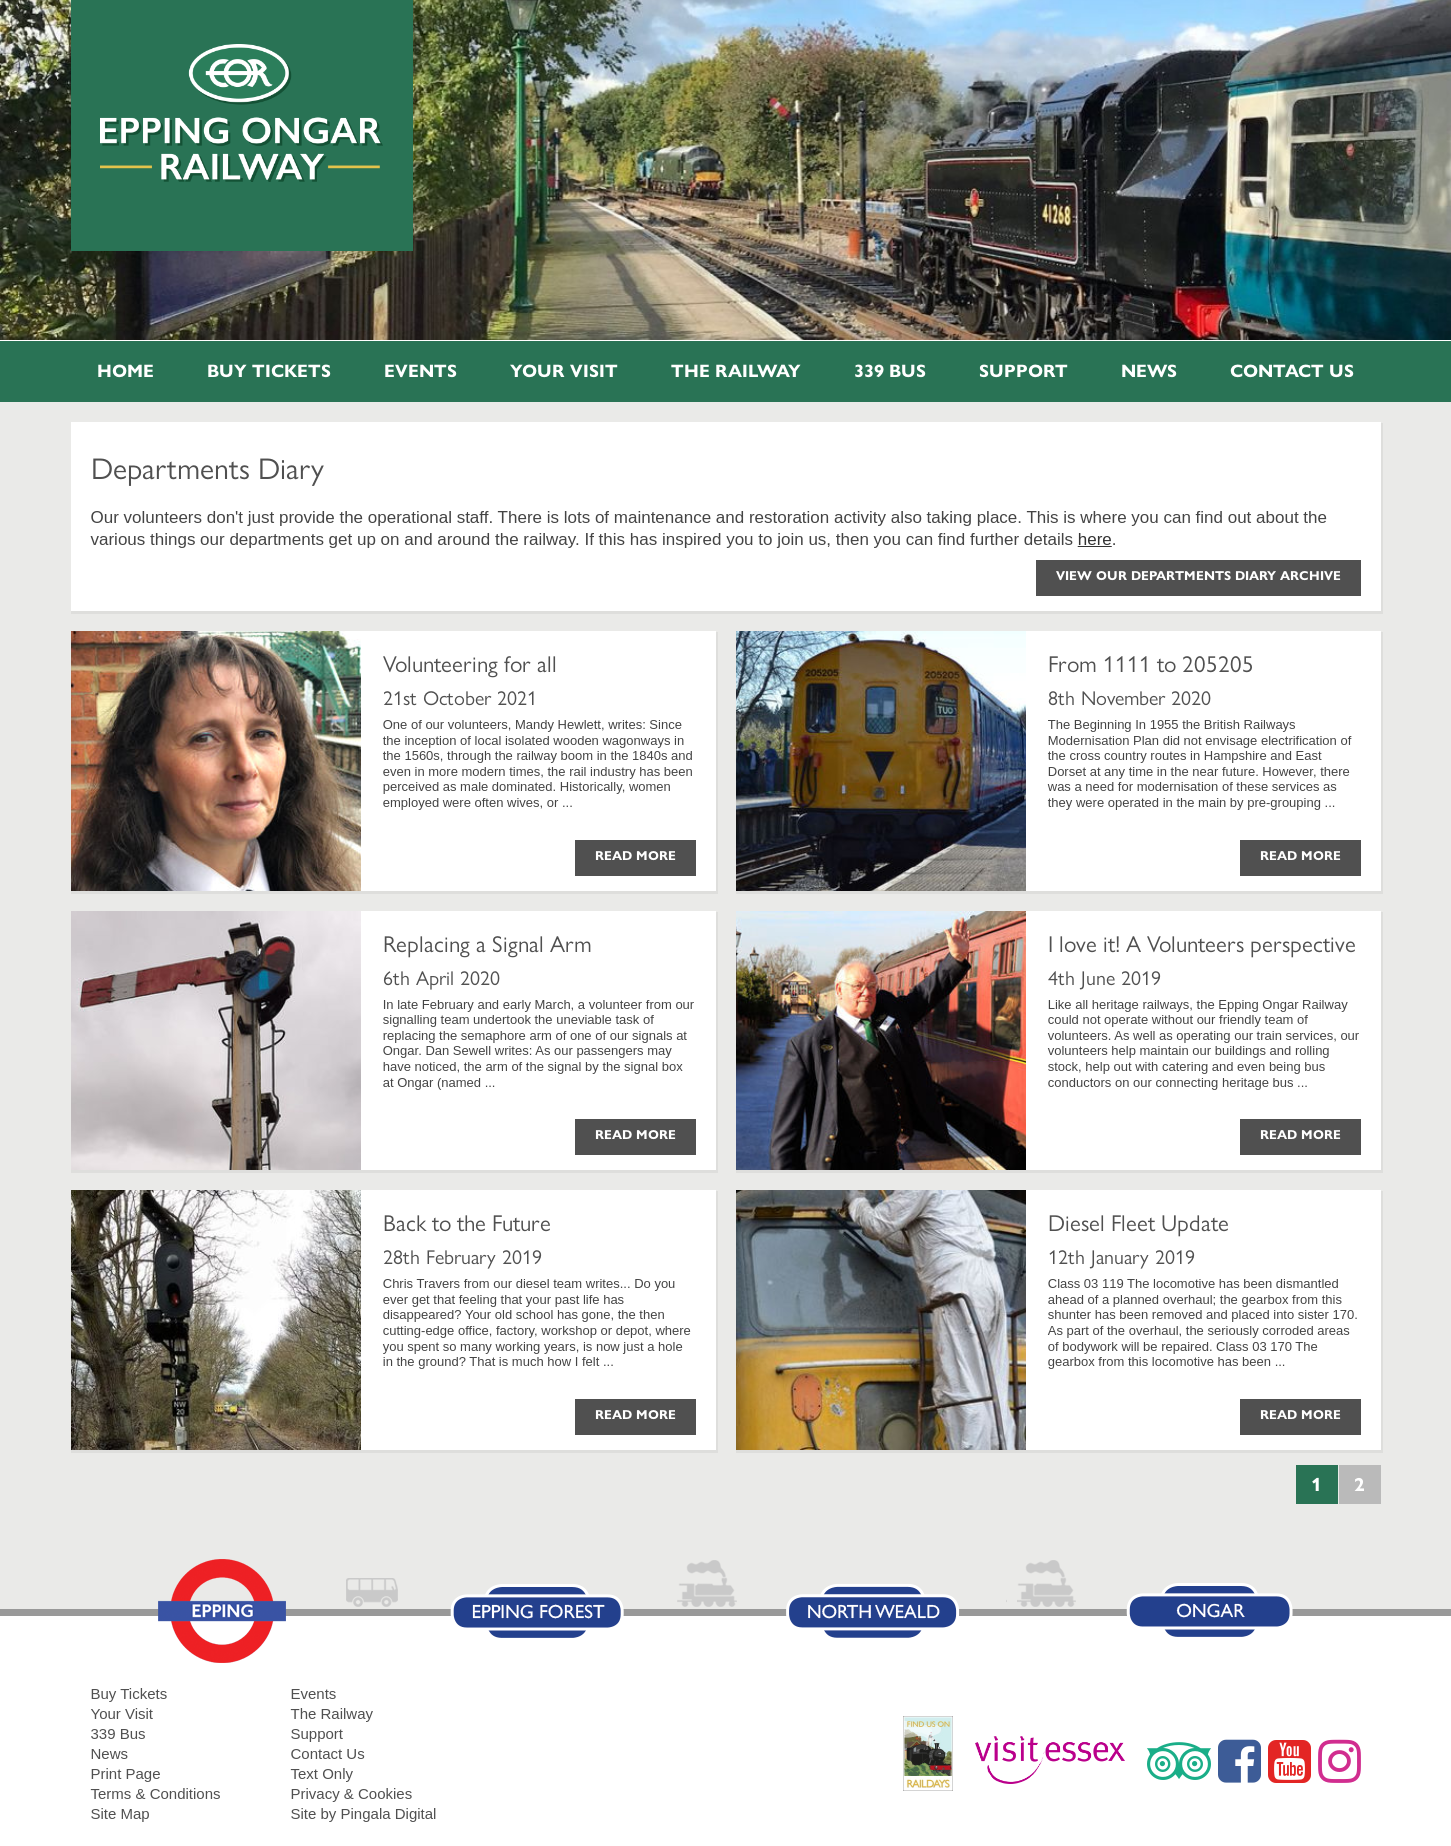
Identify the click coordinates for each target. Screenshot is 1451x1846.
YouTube (1289, 1761)
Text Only (322, 1773)
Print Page (126, 1773)
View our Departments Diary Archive (1198, 576)
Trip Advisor (1179, 1761)
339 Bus (890, 371)
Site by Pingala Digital (364, 1813)
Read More (635, 856)
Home (125, 371)
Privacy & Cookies (352, 1793)
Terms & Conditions (156, 1793)
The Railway (736, 371)
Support (1023, 371)
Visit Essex (1057, 1761)
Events (420, 371)
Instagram (1339, 1761)
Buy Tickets (269, 371)
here (1095, 539)
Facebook (1239, 1761)
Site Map (120, 1813)
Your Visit (564, 371)
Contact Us (1292, 371)
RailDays (935, 1763)
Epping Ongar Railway (241, 113)
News (1149, 371)
